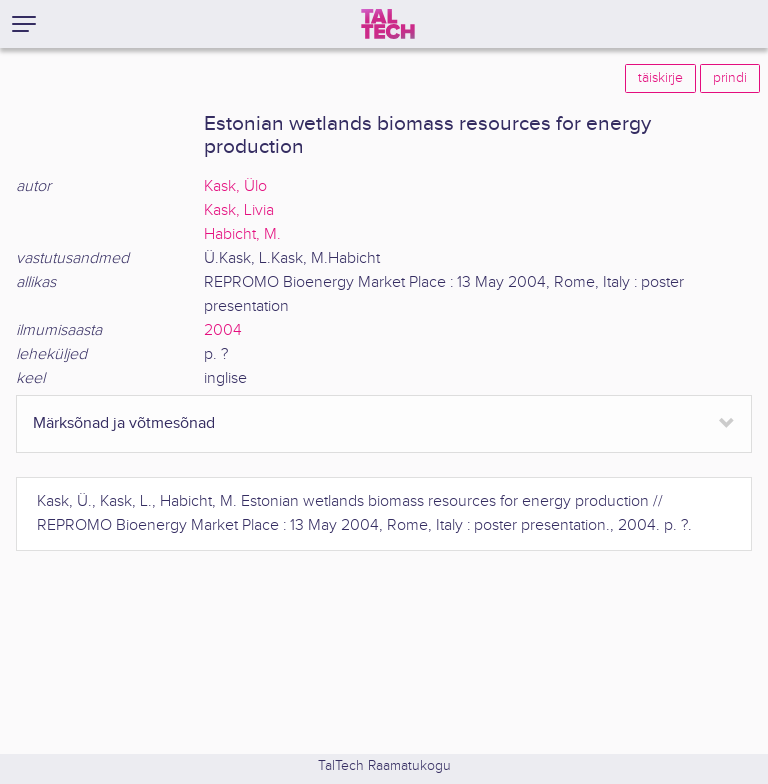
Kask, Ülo (235, 186)
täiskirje (660, 78)
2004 (223, 330)
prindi (730, 78)
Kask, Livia (239, 210)
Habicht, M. (242, 234)
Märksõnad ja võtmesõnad (124, 423)
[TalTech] (388, 24)
